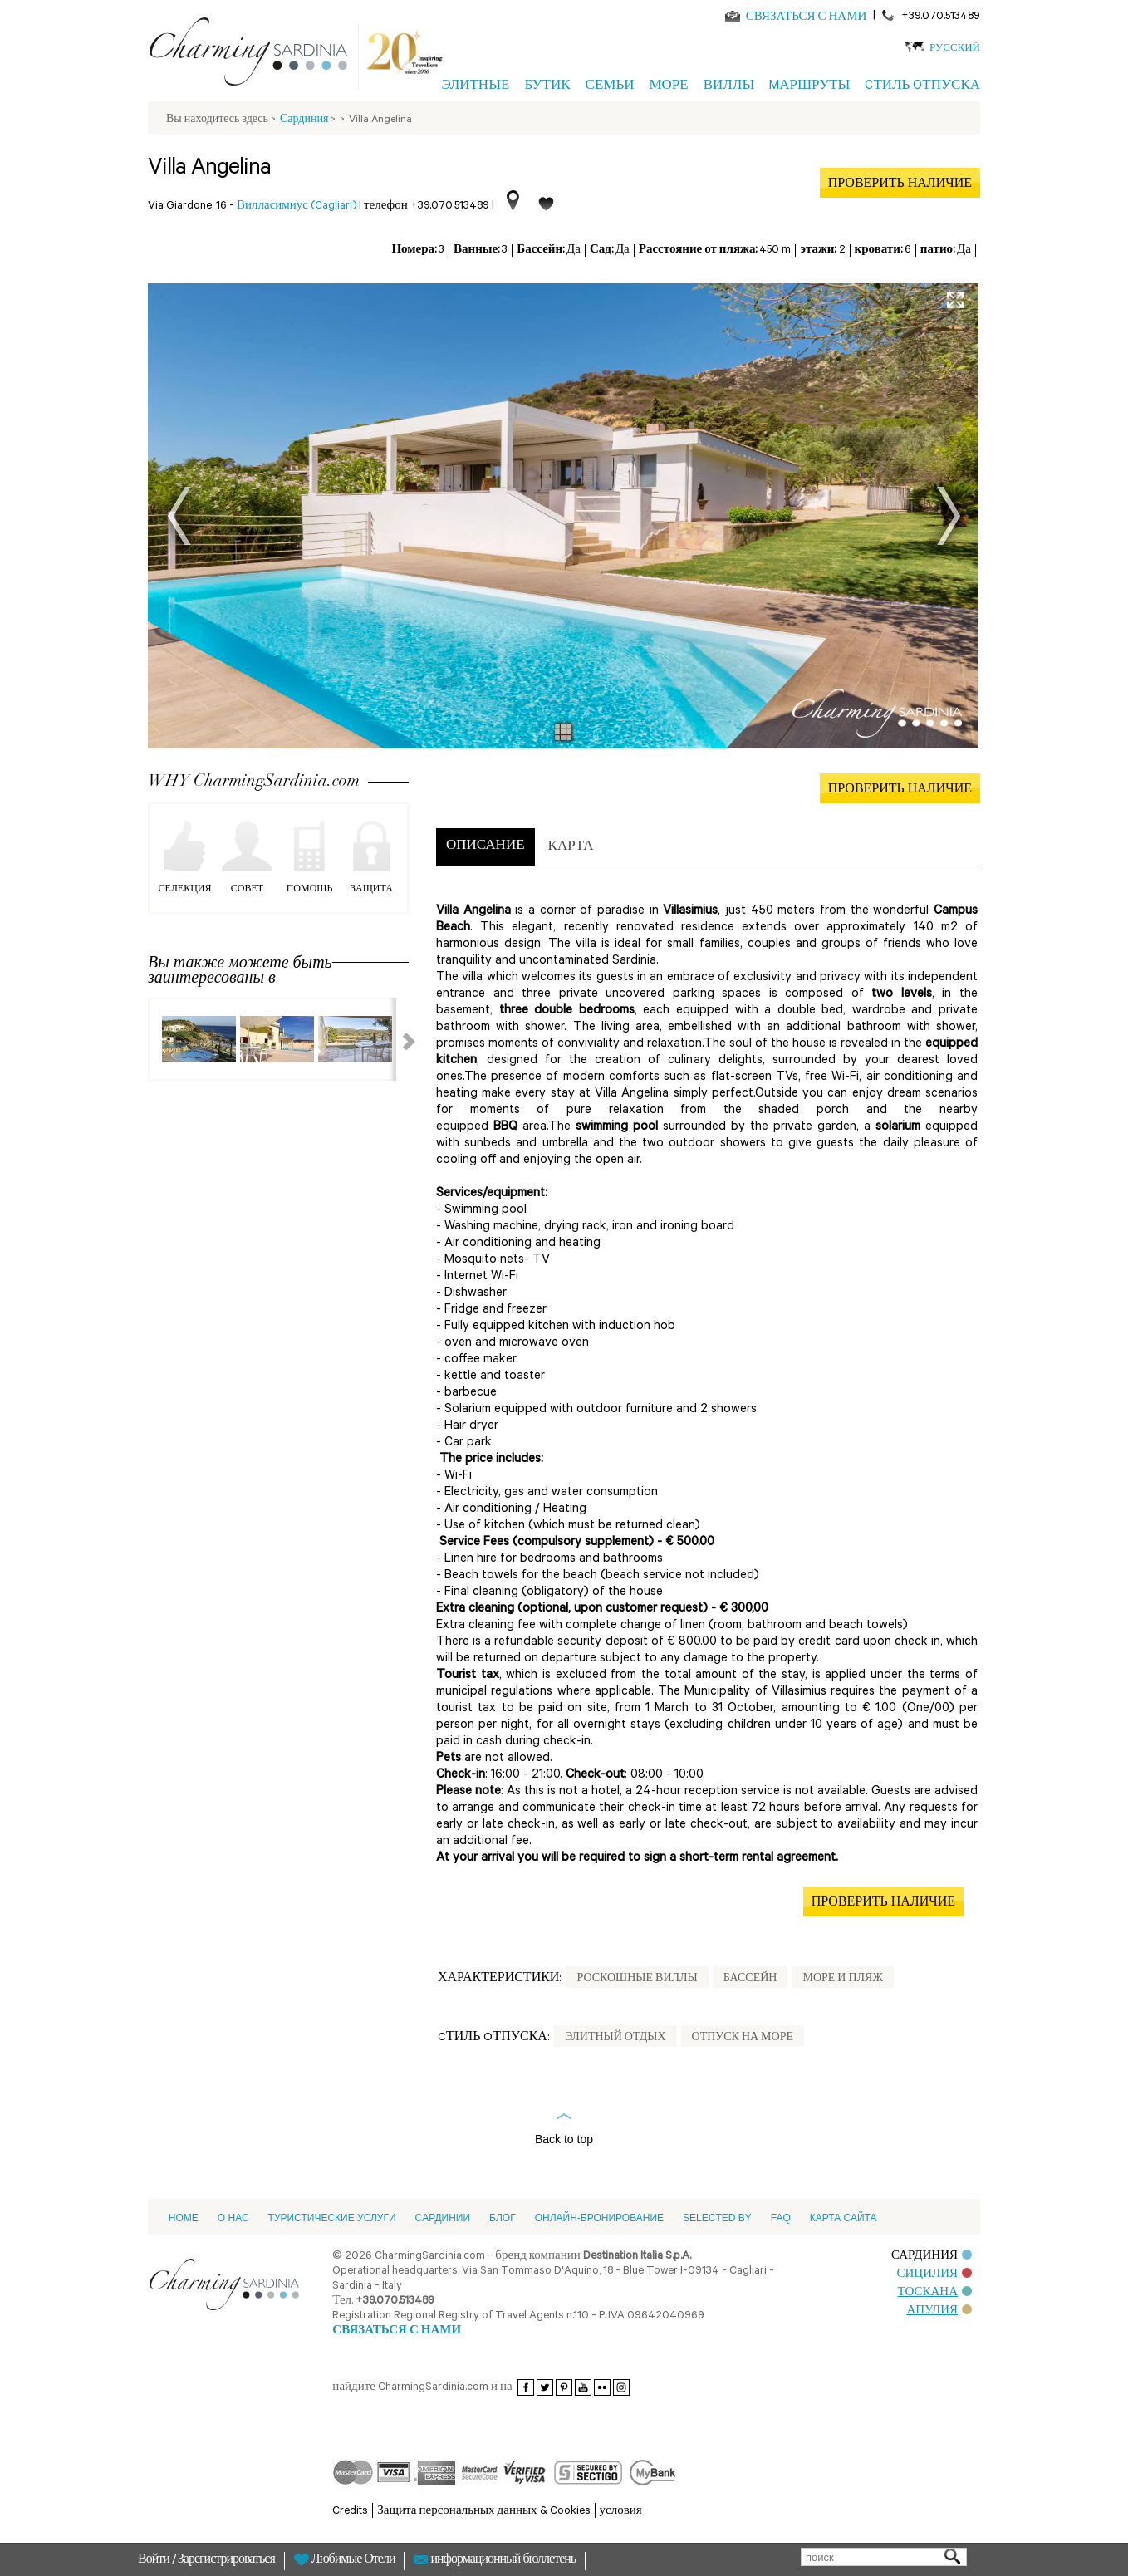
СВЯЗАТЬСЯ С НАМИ (806, 18)
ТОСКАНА (935, 2293)
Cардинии (443, 2218)
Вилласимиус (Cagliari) (296, 206)
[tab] (485, 847)
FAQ (781, 2218)
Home (184, 2218)
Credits (350, 2511)
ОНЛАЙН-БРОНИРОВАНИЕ (599, 2218)
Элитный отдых (615, 2038)
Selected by (717, 2218)
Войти (155, 2561)
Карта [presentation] (571, 848)
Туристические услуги (332, 2218)
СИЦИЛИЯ (934, 2275)
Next (949, 516)
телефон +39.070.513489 (426, 206)
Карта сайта (843, 2218)
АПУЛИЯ (939, 2311)
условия (621, 2511)
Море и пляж (842, 1979)
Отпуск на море (742, 2038)
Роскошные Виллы (636, 1979)
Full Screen (955, 300)
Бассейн (750, 1979)
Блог (502, 2218)
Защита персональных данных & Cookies (483, 2511)
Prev (179, 516)
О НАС (233, 2218)
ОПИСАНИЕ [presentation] (485, 847)
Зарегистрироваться (226, 2561)
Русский (954, 49)
